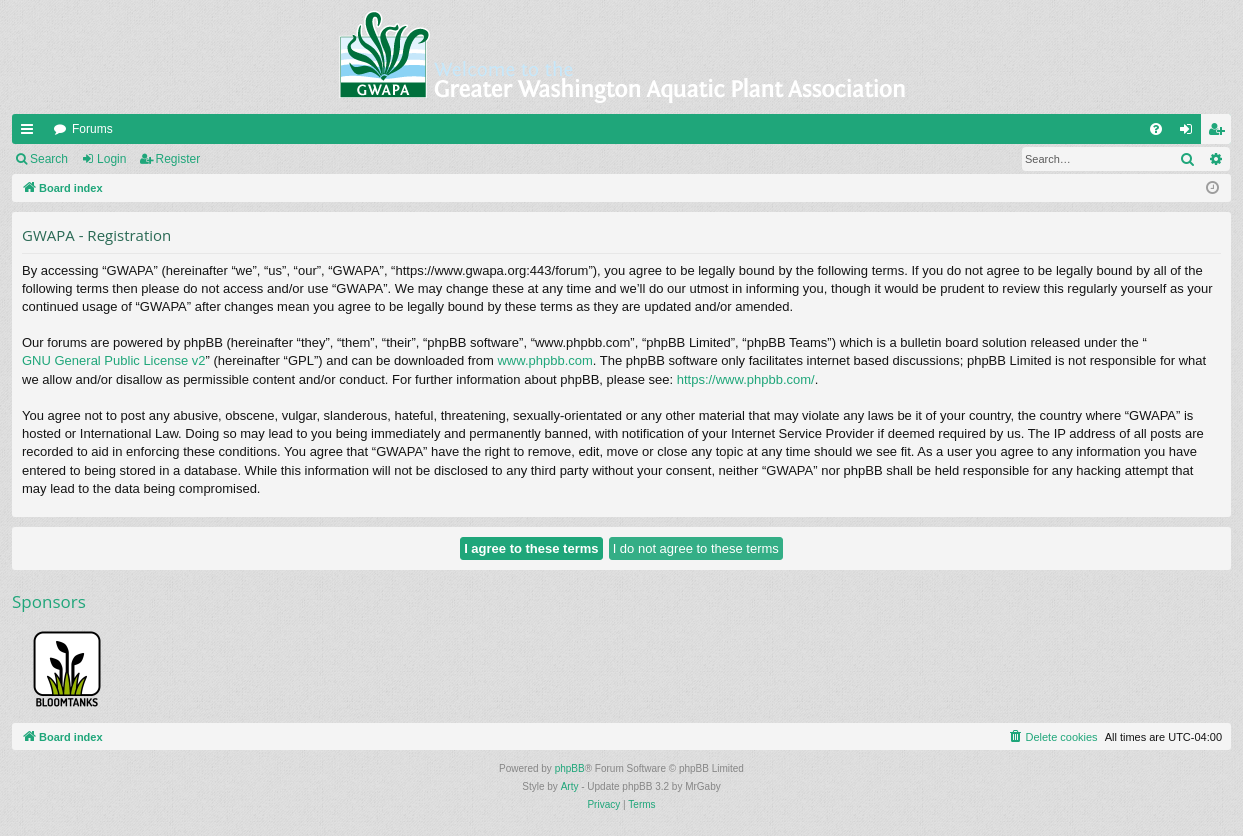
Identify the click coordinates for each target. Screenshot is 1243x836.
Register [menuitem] (1220, 133)
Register (178, 159)
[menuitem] (1156, 129)
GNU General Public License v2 (114, 360)
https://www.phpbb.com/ (746, 379)
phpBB (570, 768)
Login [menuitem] (1190, 133)
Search (49, 159)
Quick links (31, 133)
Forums (92, 129)
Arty (570, 786)
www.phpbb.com (544, 360)
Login (111, 159)
